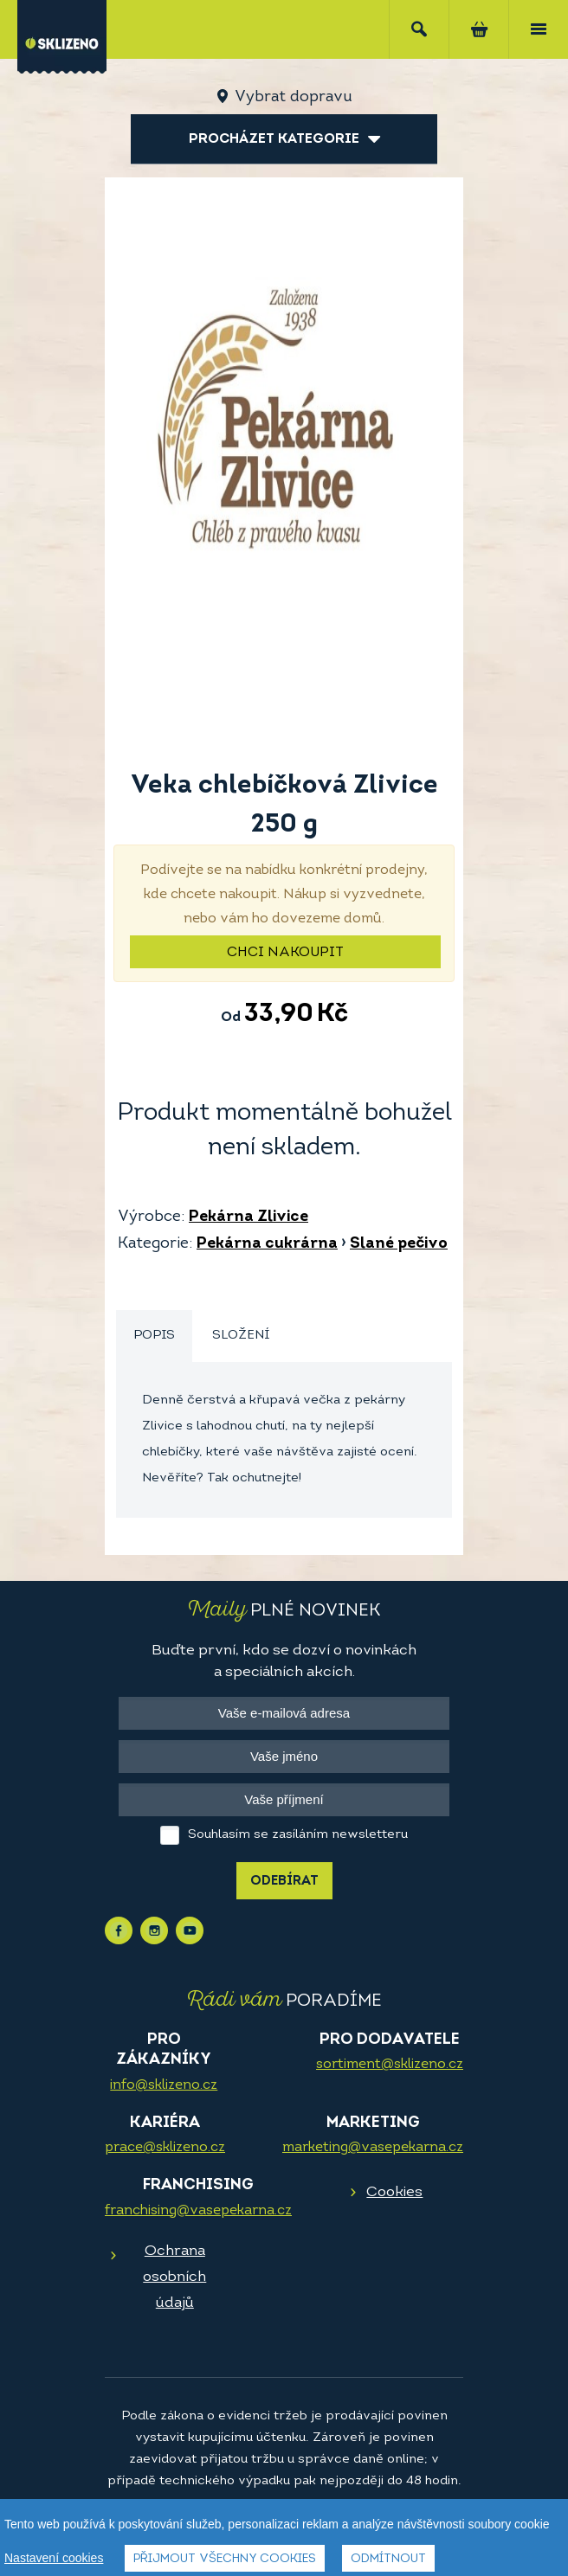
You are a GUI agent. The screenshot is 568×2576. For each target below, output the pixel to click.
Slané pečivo (399, 1244)
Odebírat (284, 1881)
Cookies (394, 2192)
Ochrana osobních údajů (174, 2277)
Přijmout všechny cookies (224, 2559)
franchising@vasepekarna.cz (198, 2211)
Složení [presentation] (240, 1335)
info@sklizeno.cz (163, 2085)
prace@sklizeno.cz (165, 2148)
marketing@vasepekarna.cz (372, 2148)
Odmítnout (388, 2559)
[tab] (154, 1336)
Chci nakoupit (285, 953)
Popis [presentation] (154, 1335)
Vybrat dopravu (293, 97)
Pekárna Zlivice (248, 1217)
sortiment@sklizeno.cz (389, 2065)
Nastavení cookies (53, 2558)
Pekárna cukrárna (267, 1244)
